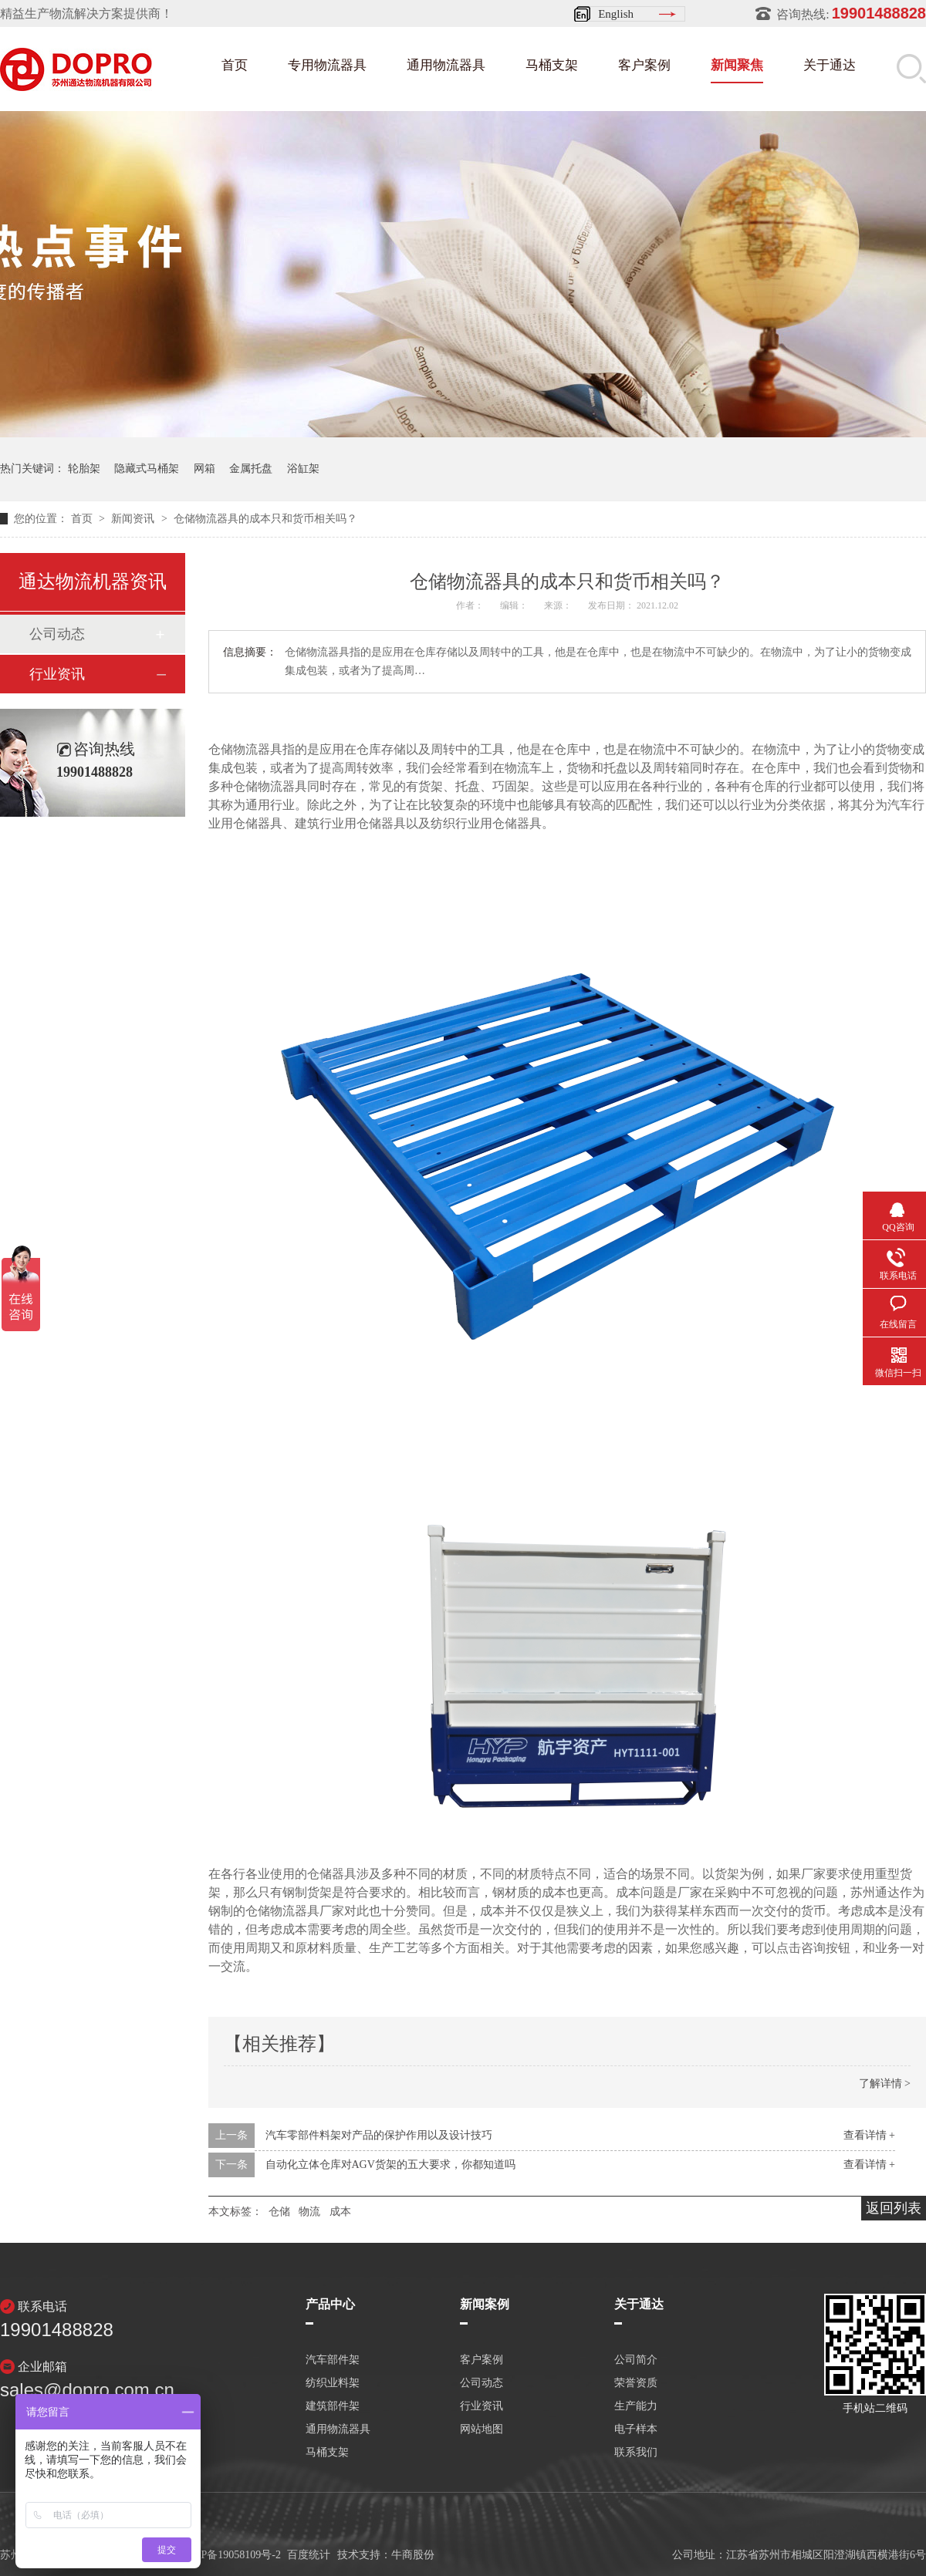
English (616, 14)
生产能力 (635, 2406)
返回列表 (893, 2208)
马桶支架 (552, 65)
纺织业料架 (333, 2383)
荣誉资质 (635, 2383)
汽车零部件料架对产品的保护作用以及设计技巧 (378, 2135)
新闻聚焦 (737, 65)
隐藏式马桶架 (146, 468)
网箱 (204, 468)
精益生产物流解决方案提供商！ (86, 13)
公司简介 (635, 2360)
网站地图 (481, 2429)
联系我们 (635, 2452)
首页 (234, 65)
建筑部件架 (333, 2406)
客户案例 (644, 65)
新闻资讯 (134, 518)
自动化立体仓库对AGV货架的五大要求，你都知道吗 (390, 2164)
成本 (340, 2211)
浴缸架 (303, 468)
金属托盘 (250, 468)
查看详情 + (869, 2135)
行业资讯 (57, 674)
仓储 (279, 2211)
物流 (309, 2211)
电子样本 (635, 2429)
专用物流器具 (327, 65)
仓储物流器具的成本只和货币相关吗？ (265, 518)
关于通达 (829, 65)
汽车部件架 (333, 2360)
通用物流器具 (446, 65)
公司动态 (57, 634)
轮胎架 (84, 468)
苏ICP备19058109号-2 (230, 2555)
